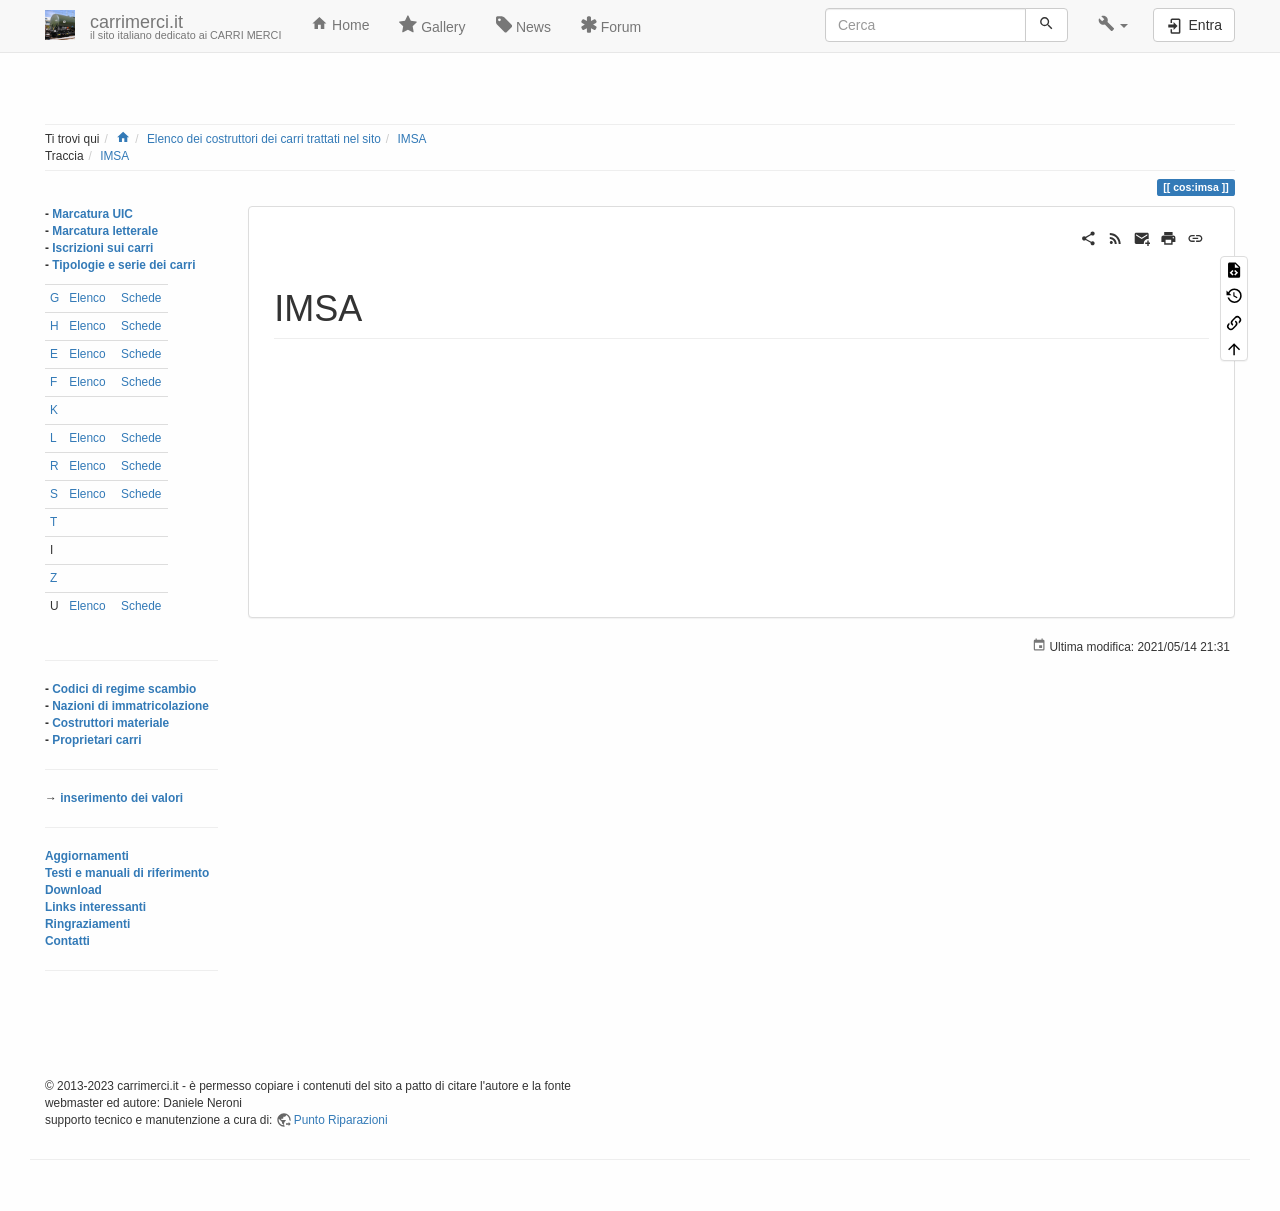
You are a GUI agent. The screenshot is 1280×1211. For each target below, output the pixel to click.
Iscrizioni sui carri (102, 248)
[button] (1113, 25)
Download (73, 890)
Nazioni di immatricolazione (130, 706)
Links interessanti (95, 907)
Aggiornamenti (87, 856)
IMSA (411, 139)
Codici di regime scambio (124, 689)
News (523, 25)
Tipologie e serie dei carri (123, 265)
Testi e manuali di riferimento (127, 873)
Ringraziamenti (87, 924)
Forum (611, 25)
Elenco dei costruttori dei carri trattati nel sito (264, 139)
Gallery (432, 25)
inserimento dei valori (121, 798)
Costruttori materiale (110, 723)
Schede (141, 298)
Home (340, 24)
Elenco (87, 298)
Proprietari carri (96, 740)
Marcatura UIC (92, 214)
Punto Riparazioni (341, 1120)
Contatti (67, 941)
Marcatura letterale (105, 231)
